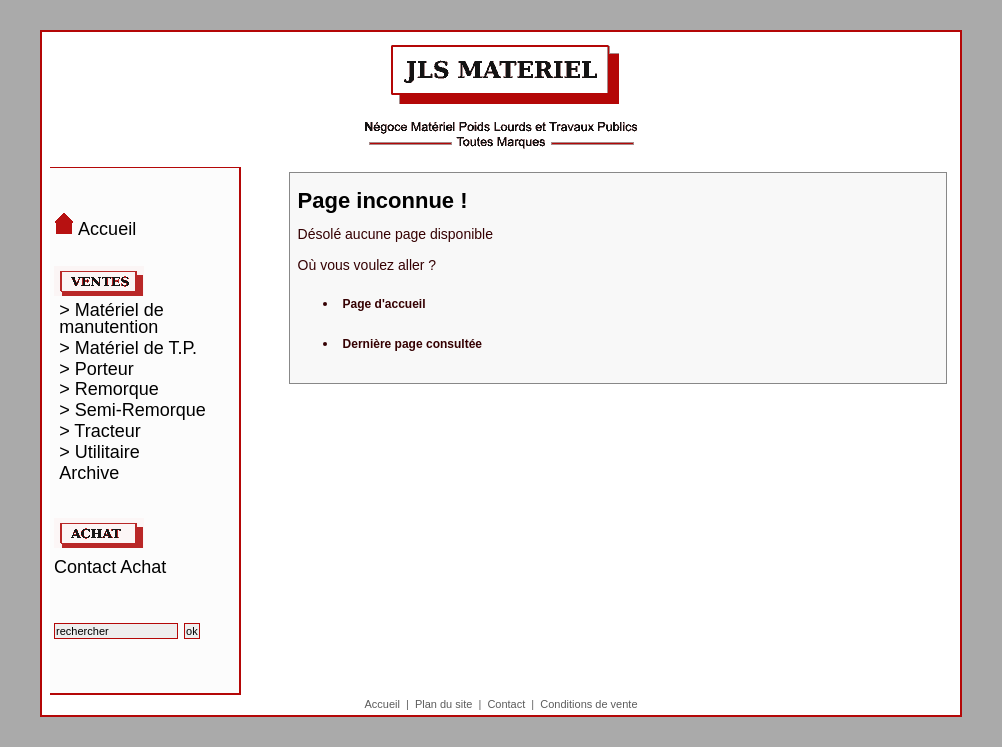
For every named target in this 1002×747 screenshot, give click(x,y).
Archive (89, 473)
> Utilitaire (99, 452)
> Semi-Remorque (132, 410)
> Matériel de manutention (111, 319)
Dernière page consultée (412, 344)
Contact (506, 704)
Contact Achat (110, 567)
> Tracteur (100, 431)
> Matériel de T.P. (128, 348)
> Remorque (109, 389)
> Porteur (96, 369)
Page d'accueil (384, 304)
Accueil (381, 704)
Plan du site (443, 704)
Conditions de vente (588, 704)
